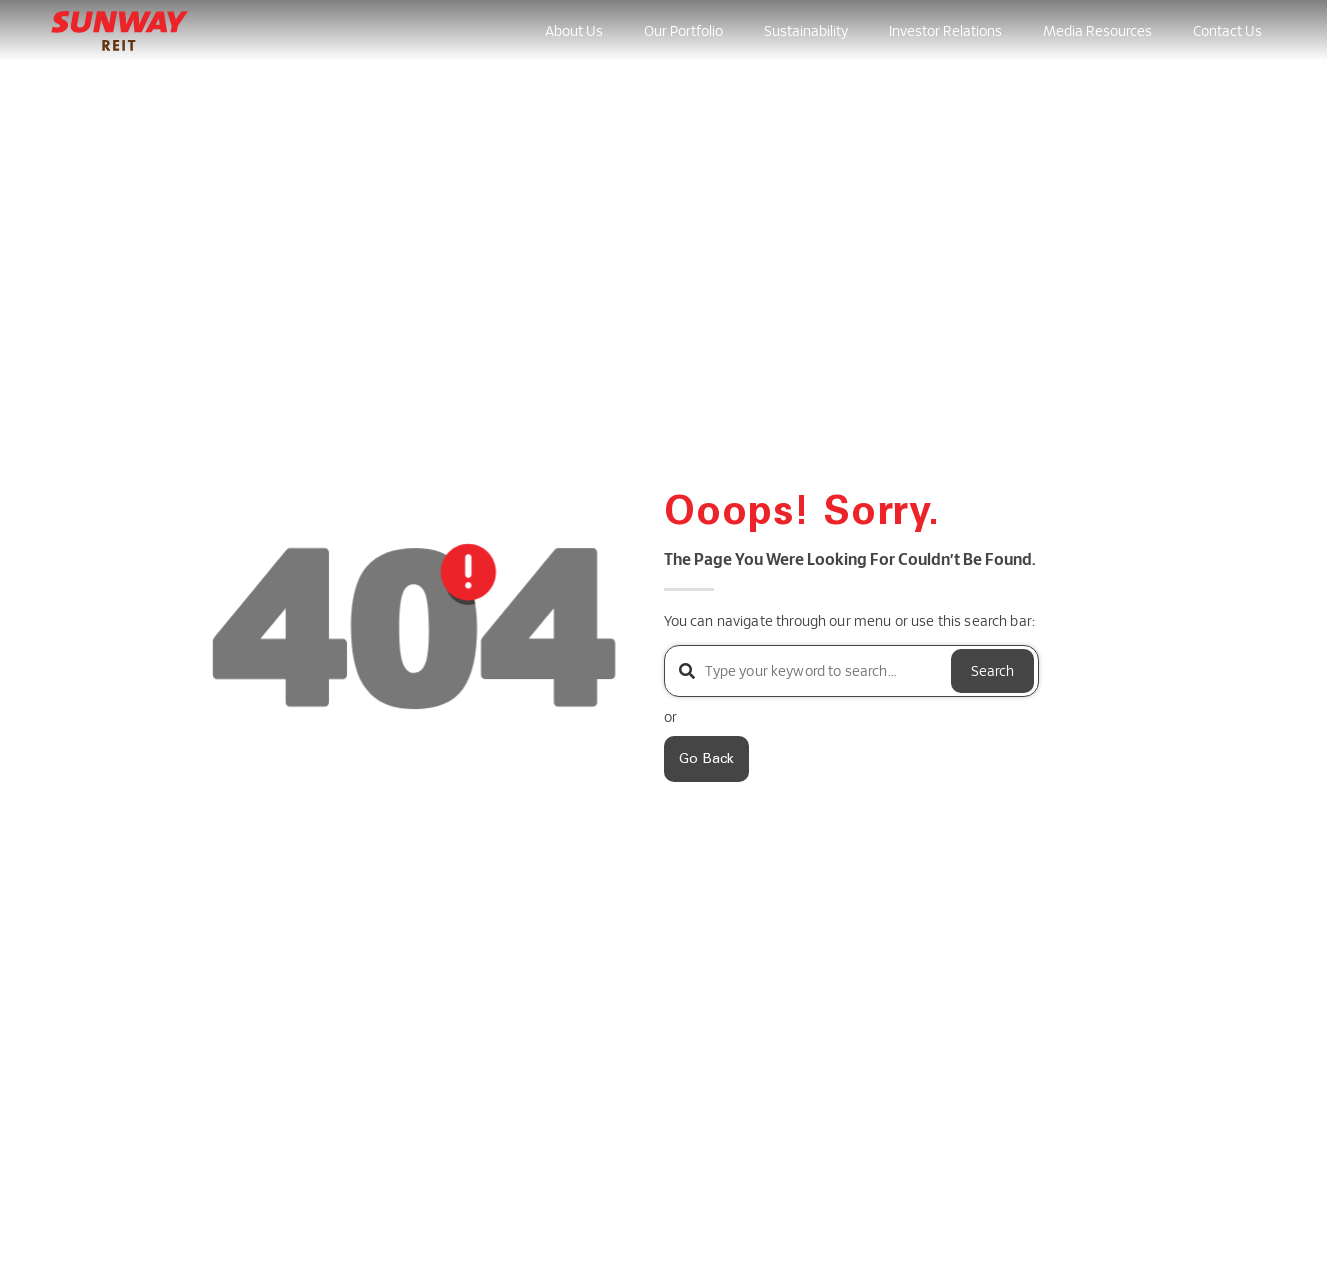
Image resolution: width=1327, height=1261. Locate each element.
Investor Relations (945, 30)
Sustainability (806, 30)
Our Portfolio (683, 30)
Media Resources (1097, 30)
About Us (574, 30)
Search (992, 670)
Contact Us (1227, 30)
